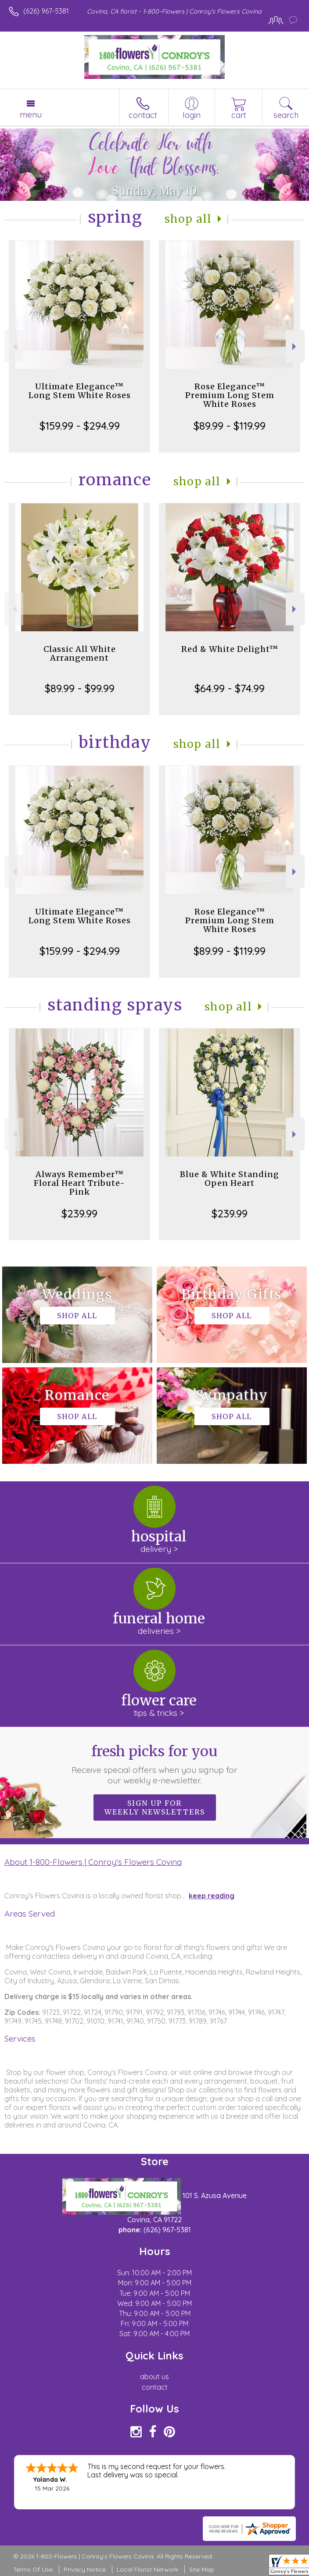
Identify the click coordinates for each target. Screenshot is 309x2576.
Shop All (188, 219)
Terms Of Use (33, 2569)
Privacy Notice (85, 2569)
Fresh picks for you (154, 1764)
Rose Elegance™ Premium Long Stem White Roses (229, 395)
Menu (31, 114)
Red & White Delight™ (229, 649)
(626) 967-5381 (46, 11)
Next (295, 346)
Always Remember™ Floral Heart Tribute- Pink (79, 1183)
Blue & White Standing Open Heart (229, 1178)
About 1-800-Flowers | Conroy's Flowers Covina (93, 1862)
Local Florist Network (147, 2569)
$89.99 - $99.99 (80, 688)
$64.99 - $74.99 (229, 688)
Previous (13, 346)
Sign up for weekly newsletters (154, 1807)
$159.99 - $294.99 (80, 425)
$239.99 (79, 1213)
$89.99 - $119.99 (230, 425)
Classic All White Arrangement (79, 653)
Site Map (201, 2569)
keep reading (211, 1895)
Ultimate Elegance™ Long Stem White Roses (80, 390)
